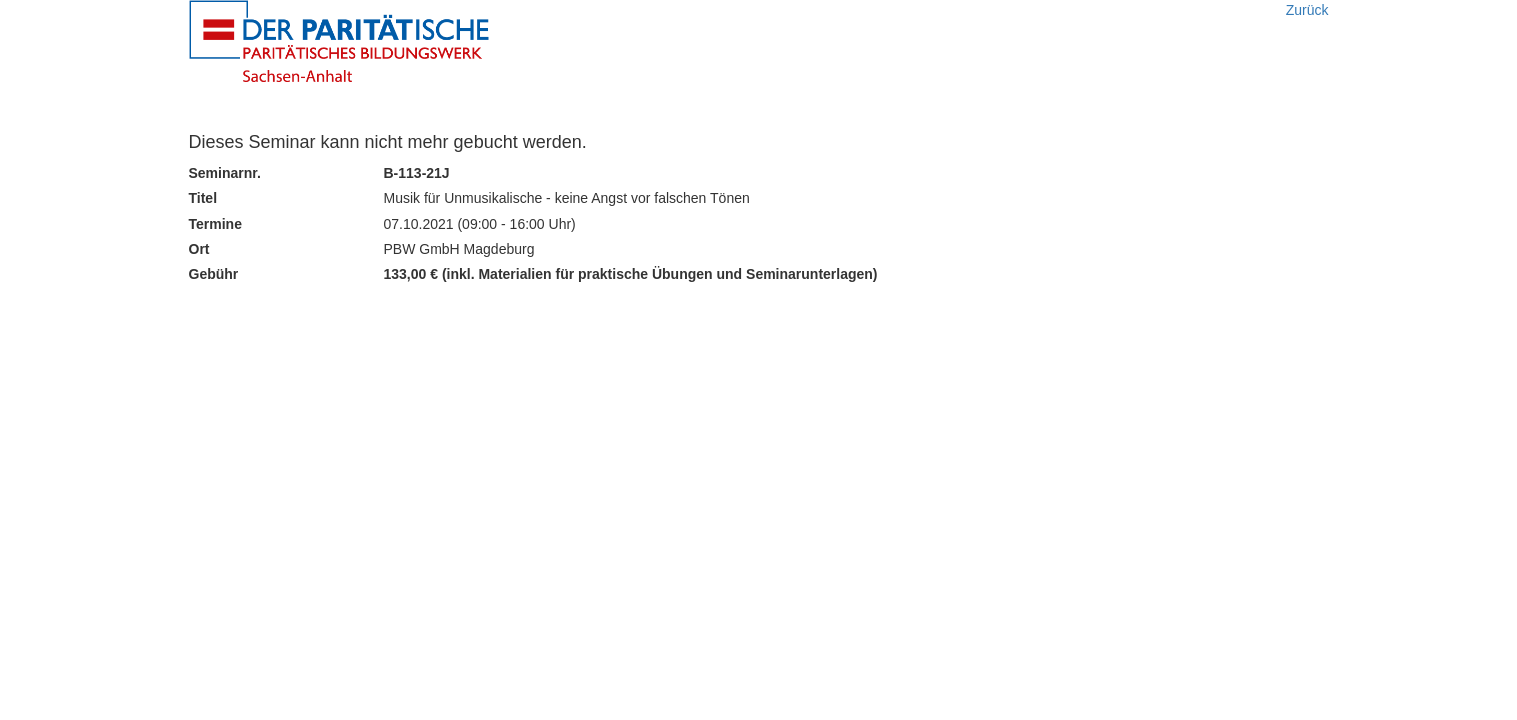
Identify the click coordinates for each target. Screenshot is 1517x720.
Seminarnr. (225, 173)
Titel (203, 198)
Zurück (1307, 10)
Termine (215, 224)
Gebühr (214, 274)
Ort (199, 249)
